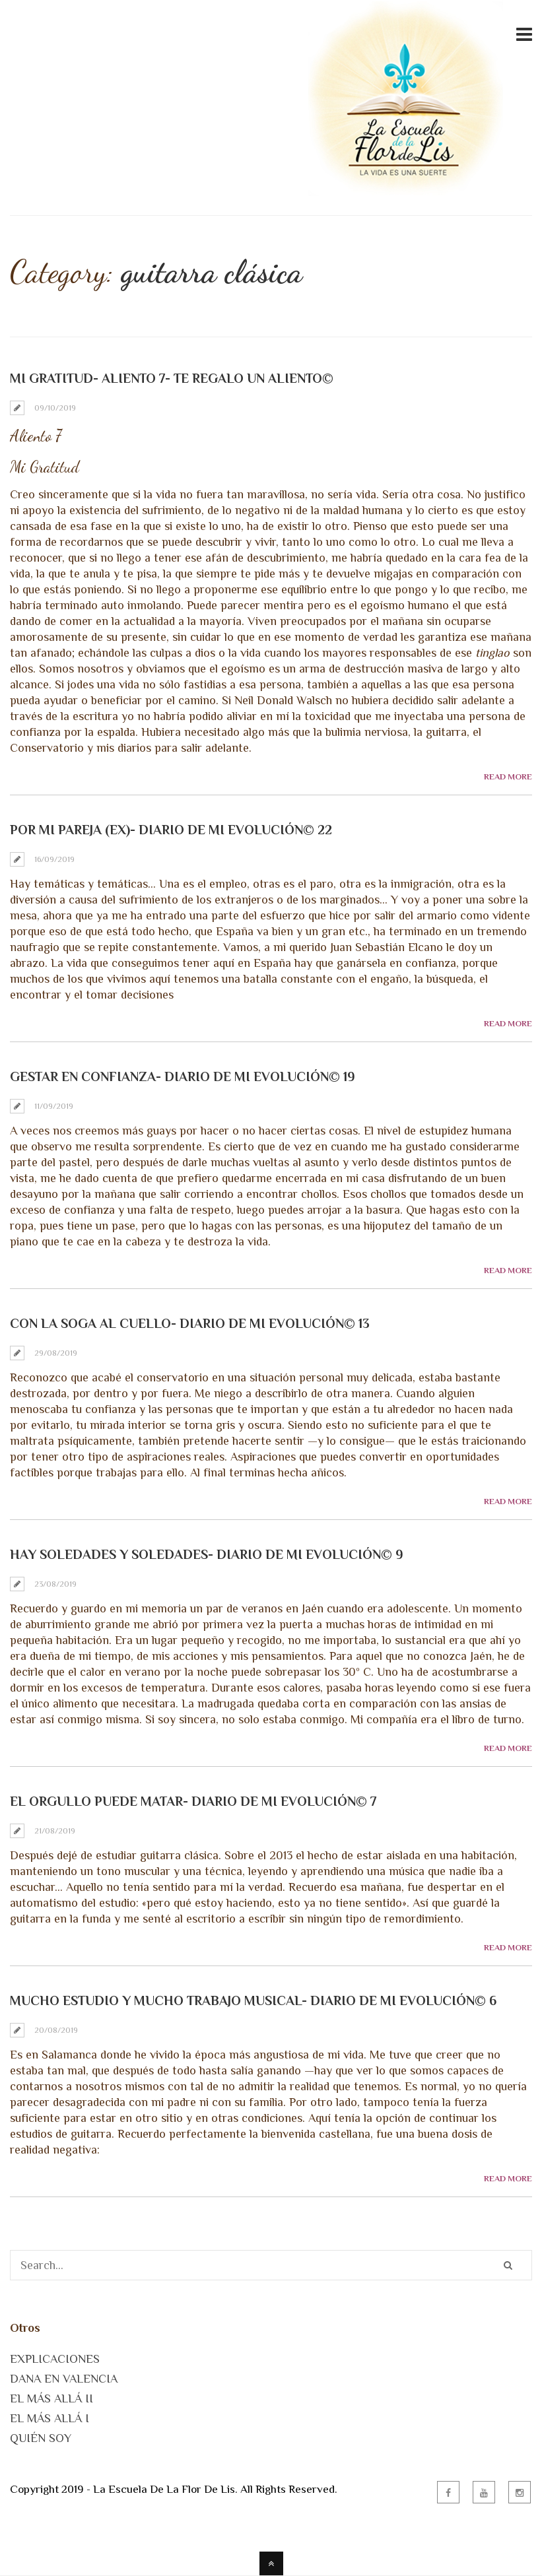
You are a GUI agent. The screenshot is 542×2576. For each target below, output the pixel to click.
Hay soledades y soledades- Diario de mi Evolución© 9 (206, 1554)
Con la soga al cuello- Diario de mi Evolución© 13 (190, 1323)
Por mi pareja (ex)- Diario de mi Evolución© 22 (171, 829)
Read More (508, 776)
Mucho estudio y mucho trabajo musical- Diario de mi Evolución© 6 (253, 2000)
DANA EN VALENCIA (64, 2378)
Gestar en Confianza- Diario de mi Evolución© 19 (182, 1076)
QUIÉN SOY (40, 2438)
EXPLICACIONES (55, 2358)
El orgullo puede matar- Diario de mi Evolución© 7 (193, 1801)
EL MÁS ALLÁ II (51, 2398)
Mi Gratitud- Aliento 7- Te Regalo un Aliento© (171, 378)
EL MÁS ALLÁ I (49, 2418)
